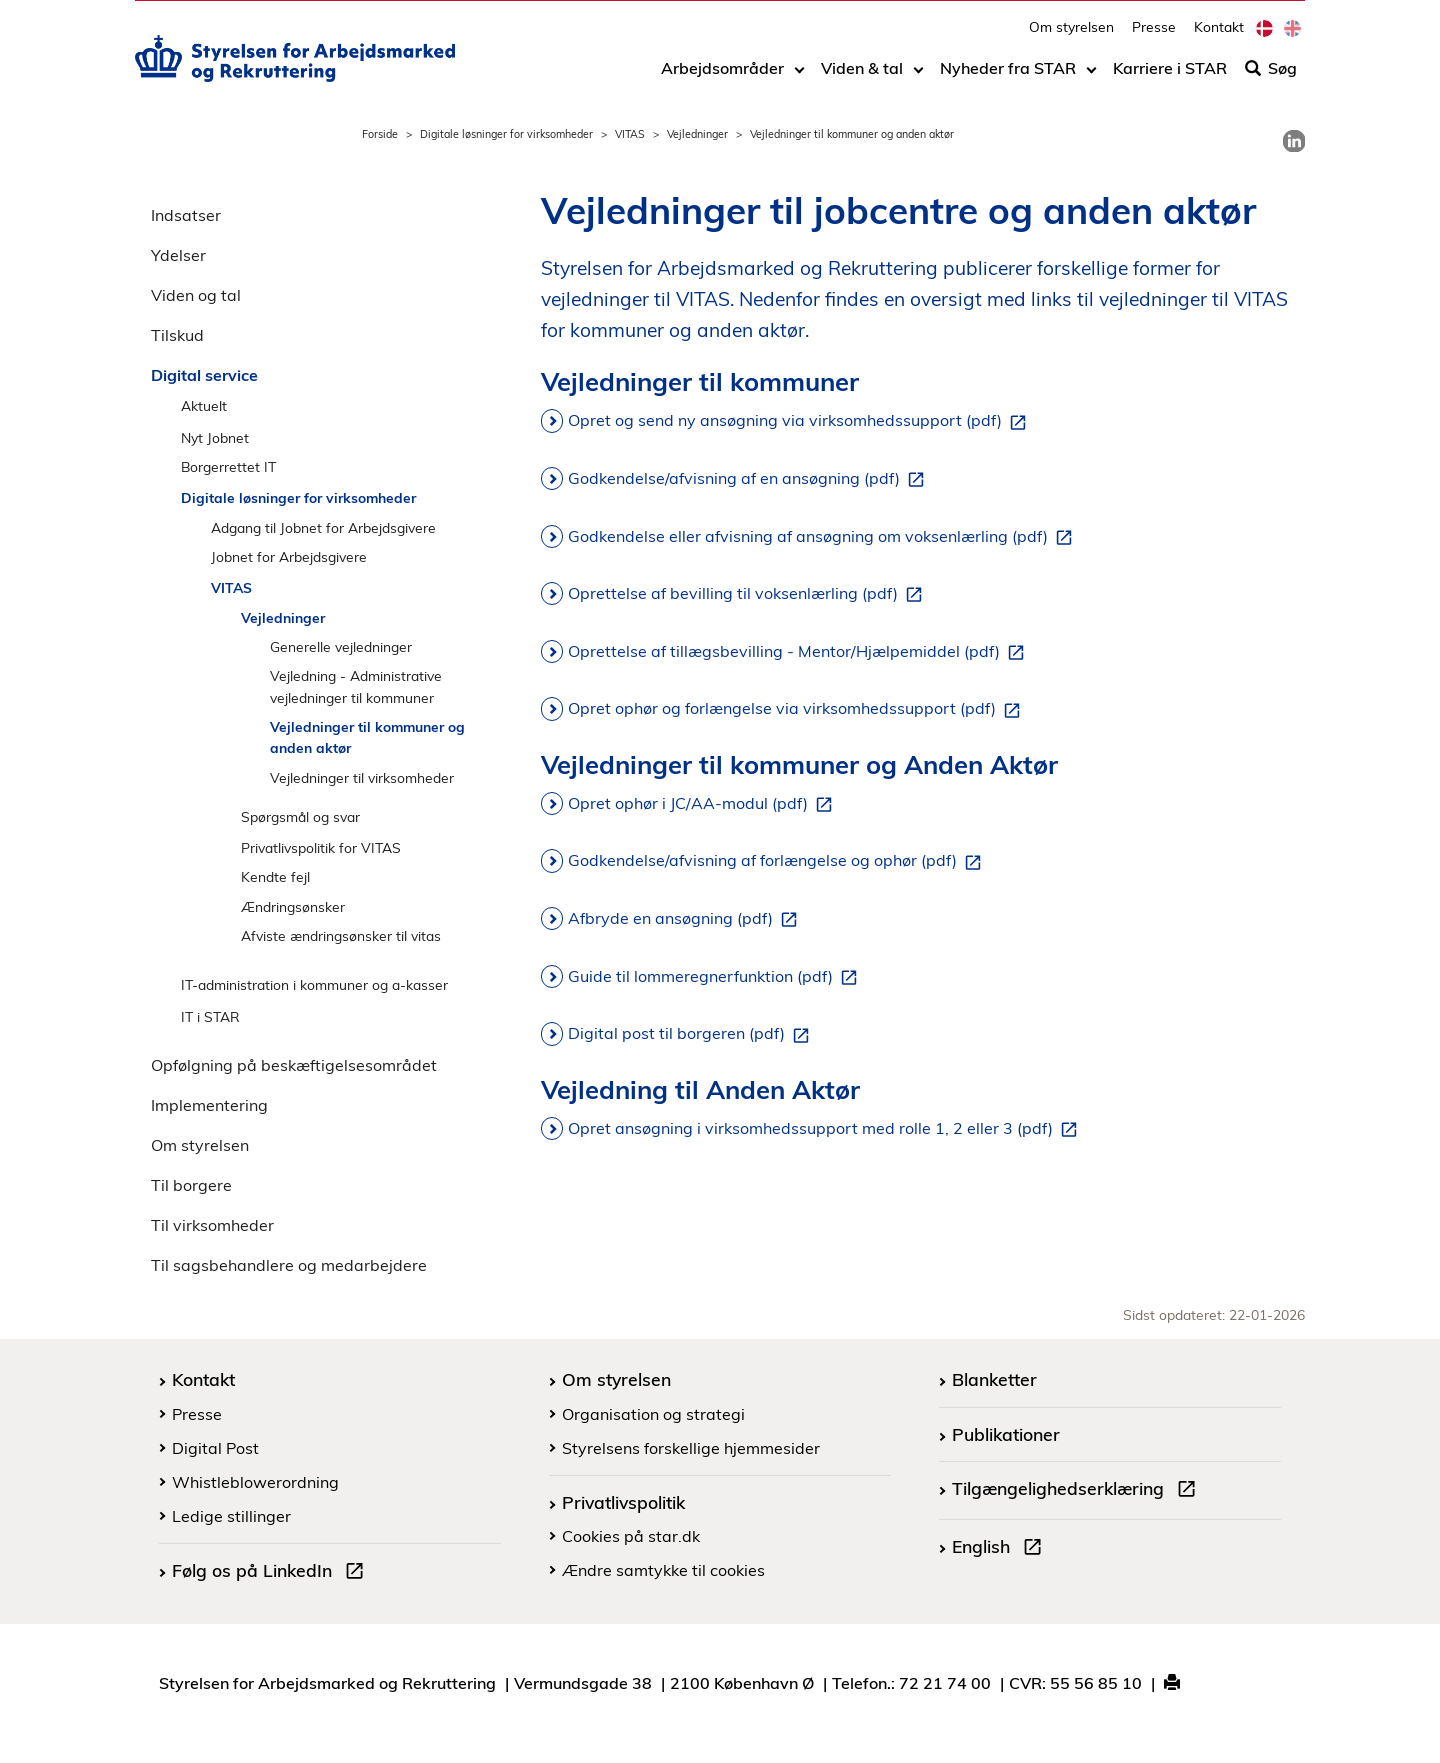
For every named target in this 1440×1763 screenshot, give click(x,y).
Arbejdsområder (722, 77)
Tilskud (177, 335)
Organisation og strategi (653, 1414)
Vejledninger (697, 134)
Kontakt (1219, 35)
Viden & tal (862, 77)
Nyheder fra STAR (1008, 77)
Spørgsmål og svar (300, 816)
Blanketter (994, 1379)
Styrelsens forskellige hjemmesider (691, 1448)
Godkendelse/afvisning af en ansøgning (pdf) (750, 479)
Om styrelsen (1071, 35)
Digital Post (215, 1448)
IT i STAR (210, 1016)
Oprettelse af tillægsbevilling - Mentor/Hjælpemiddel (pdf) (800, 652)
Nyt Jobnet (215, 437)
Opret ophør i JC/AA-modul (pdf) (704, 804)
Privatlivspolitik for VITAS (321, 847)
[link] (1294, 141)
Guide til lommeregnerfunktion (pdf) (716, 977)
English (1001, 1549)
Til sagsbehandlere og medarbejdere (289, 1265)
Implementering (209, 1105)
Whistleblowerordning (255, 1482)
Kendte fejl (275, 876)
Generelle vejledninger (341, 646)
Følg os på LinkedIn (272, 1573)
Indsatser (186, 215)
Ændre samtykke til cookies (663, 1570)
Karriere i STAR (1170, 77)
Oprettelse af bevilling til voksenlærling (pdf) (749, 594)
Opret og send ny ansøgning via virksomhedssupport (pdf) (801, 421)
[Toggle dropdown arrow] (799, 77)
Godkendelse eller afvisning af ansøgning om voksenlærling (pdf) (824, 537)
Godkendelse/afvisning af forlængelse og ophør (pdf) (778, 861)
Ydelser (178, 255)
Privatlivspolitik (623, 1502)
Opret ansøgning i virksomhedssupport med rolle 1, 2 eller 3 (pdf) (826, 1129)
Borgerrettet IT (228, 466)
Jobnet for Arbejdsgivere (289, 556)
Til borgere (191, 1185)
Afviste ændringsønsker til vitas (341, 935)
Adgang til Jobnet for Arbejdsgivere (323, 527)
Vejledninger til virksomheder (362, 777)
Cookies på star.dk (631, 1536)
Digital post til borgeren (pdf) (692, 1034)
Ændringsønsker (293, 906)
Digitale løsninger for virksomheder (506, 134)
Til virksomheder (212, 1225)
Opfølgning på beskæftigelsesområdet (294, 1065)
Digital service (204, 375)
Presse (1154, 35)
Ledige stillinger (231, 1516)
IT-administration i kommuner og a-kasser (314, 984)
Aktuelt (204, 405)
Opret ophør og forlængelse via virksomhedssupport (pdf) (798, 709)
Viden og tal (196, 295)
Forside (380, 134)
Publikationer (1006, 1434)
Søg (1271, 77)
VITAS (630, 134)
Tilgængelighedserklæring (1078, 1491)
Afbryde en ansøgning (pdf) (686, 919)
